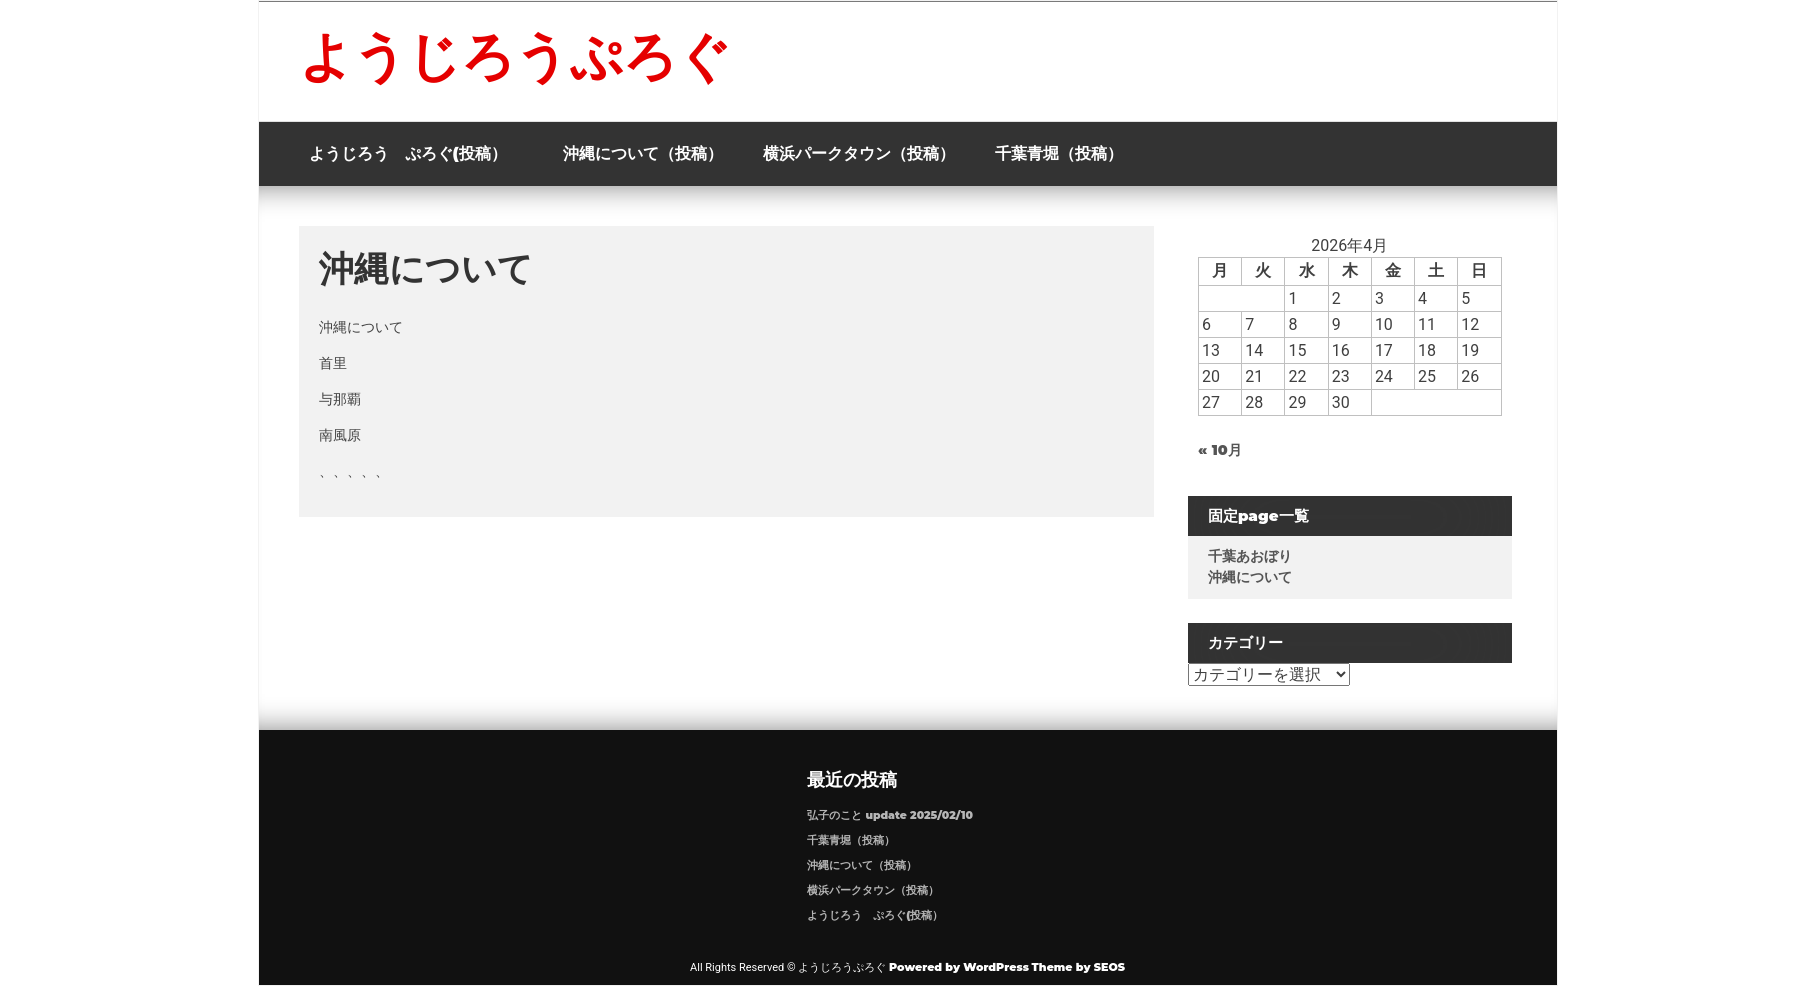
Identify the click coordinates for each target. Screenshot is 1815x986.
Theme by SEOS (1078, 967)
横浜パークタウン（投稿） (859, 153)
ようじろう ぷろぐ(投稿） (416, 153)
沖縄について (1260, 577)
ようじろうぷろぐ (515, 56)
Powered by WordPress (959, 967)
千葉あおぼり (1260, 556)
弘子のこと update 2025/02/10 (890, 815)
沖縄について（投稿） (643, 153)
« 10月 (1230, 450)
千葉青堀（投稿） (1059, 153)
